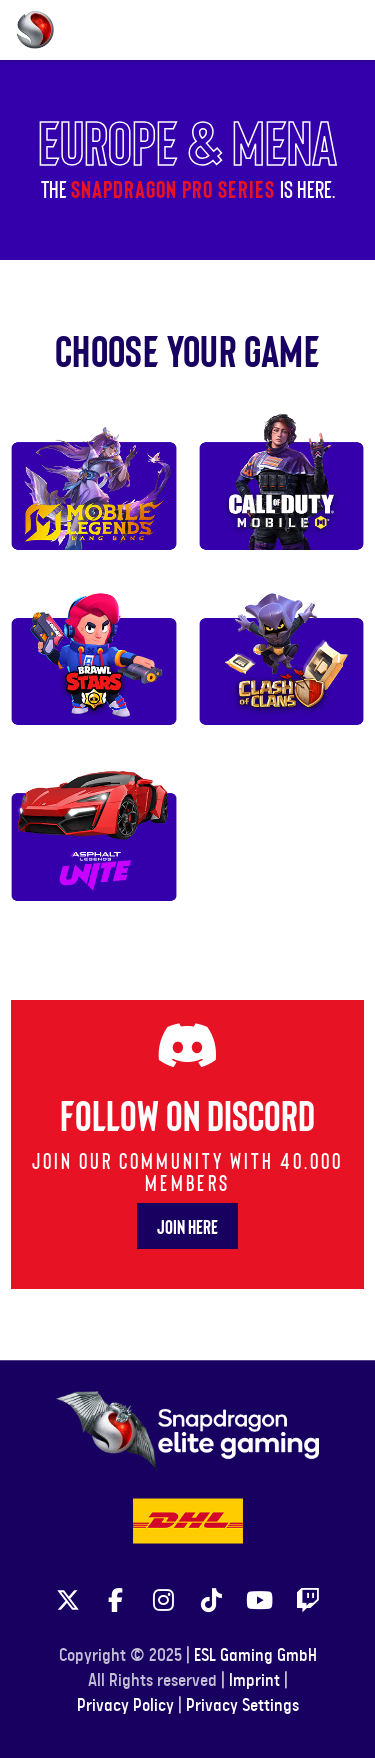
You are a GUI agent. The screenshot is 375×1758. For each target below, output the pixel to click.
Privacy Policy (125, 1706)
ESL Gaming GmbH (255, 1656)
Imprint (254, 1681)
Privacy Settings (242, 1706)
